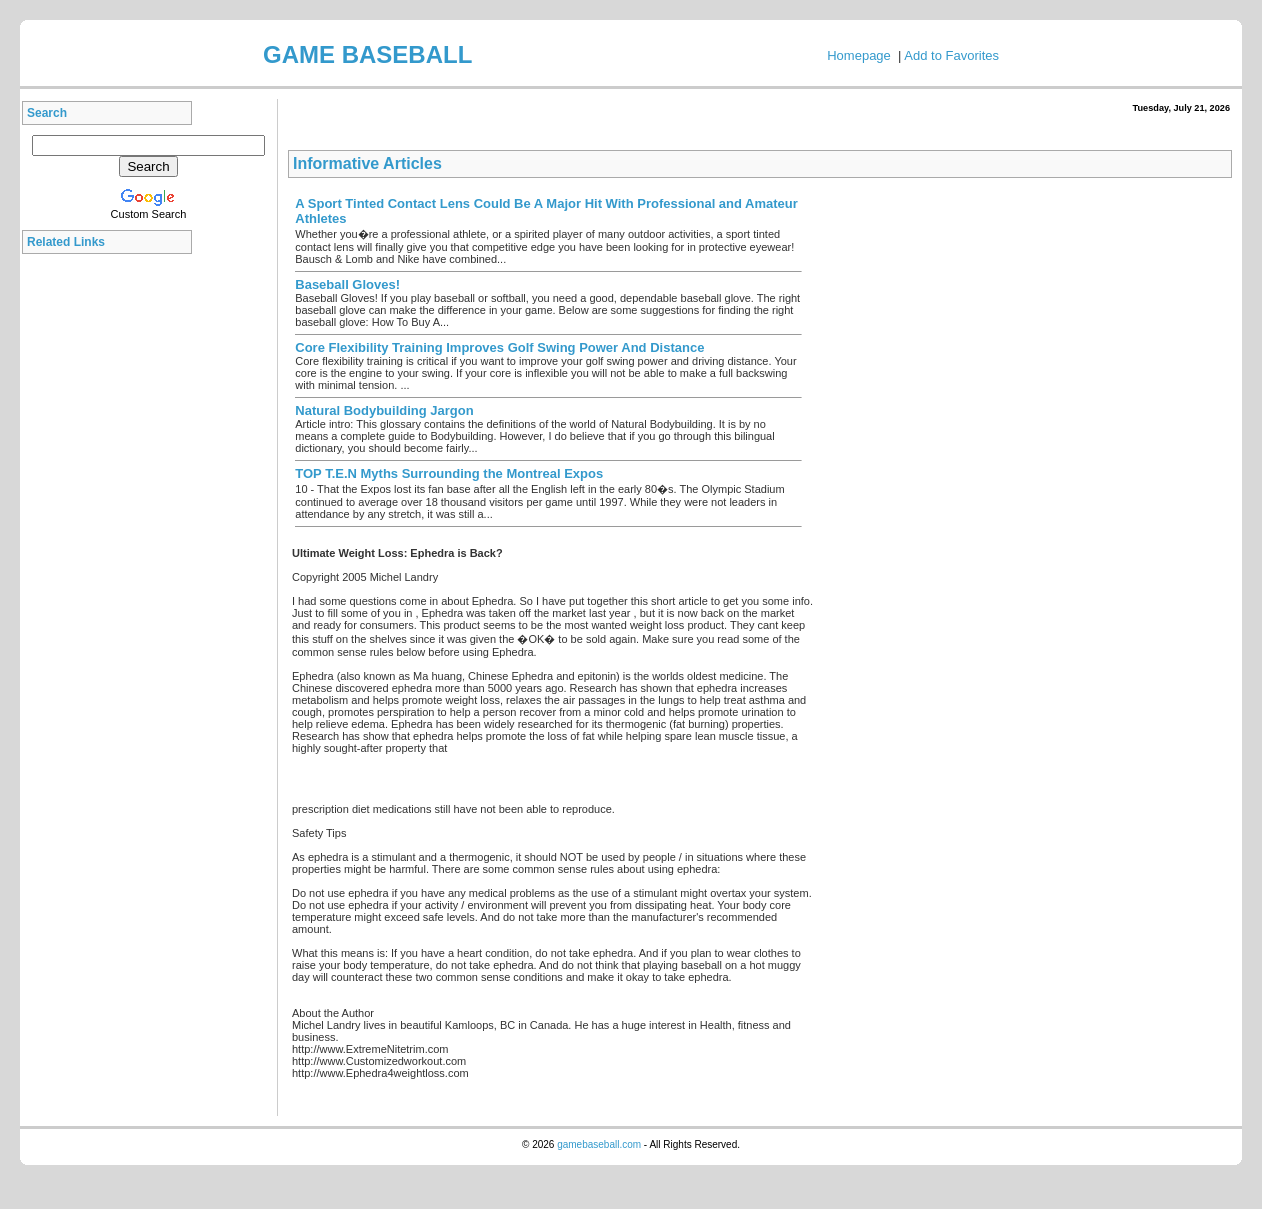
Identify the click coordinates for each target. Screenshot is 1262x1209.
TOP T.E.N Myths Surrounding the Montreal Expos (449, 473)
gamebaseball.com (599, 1144)
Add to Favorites (951, 55)
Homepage (859, 55)
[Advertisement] (112, 564)
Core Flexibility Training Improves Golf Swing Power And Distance (499, 347)
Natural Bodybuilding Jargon (384, 410)
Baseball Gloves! (347, 284)
